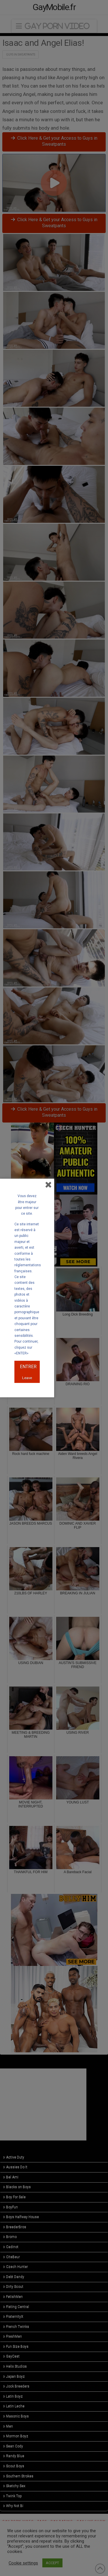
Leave (27, 1378)
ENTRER (28, 1366)
